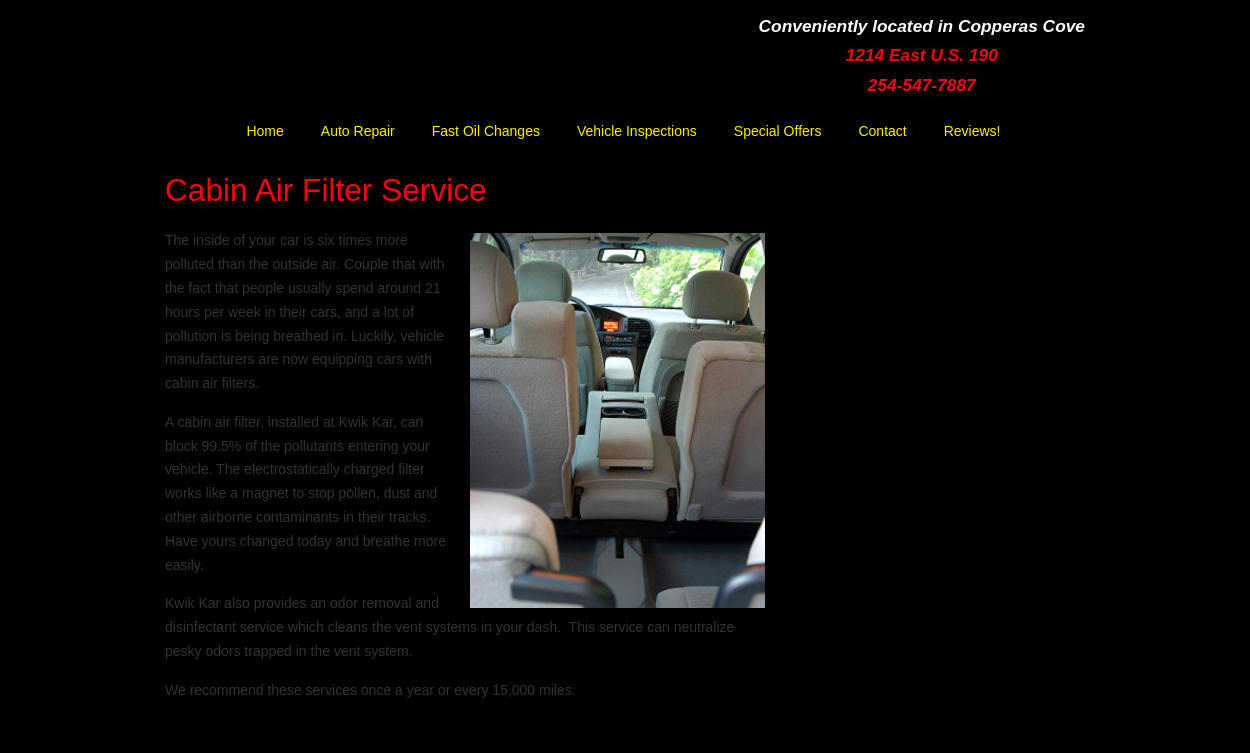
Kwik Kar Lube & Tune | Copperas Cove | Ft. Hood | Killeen (350, 66)
